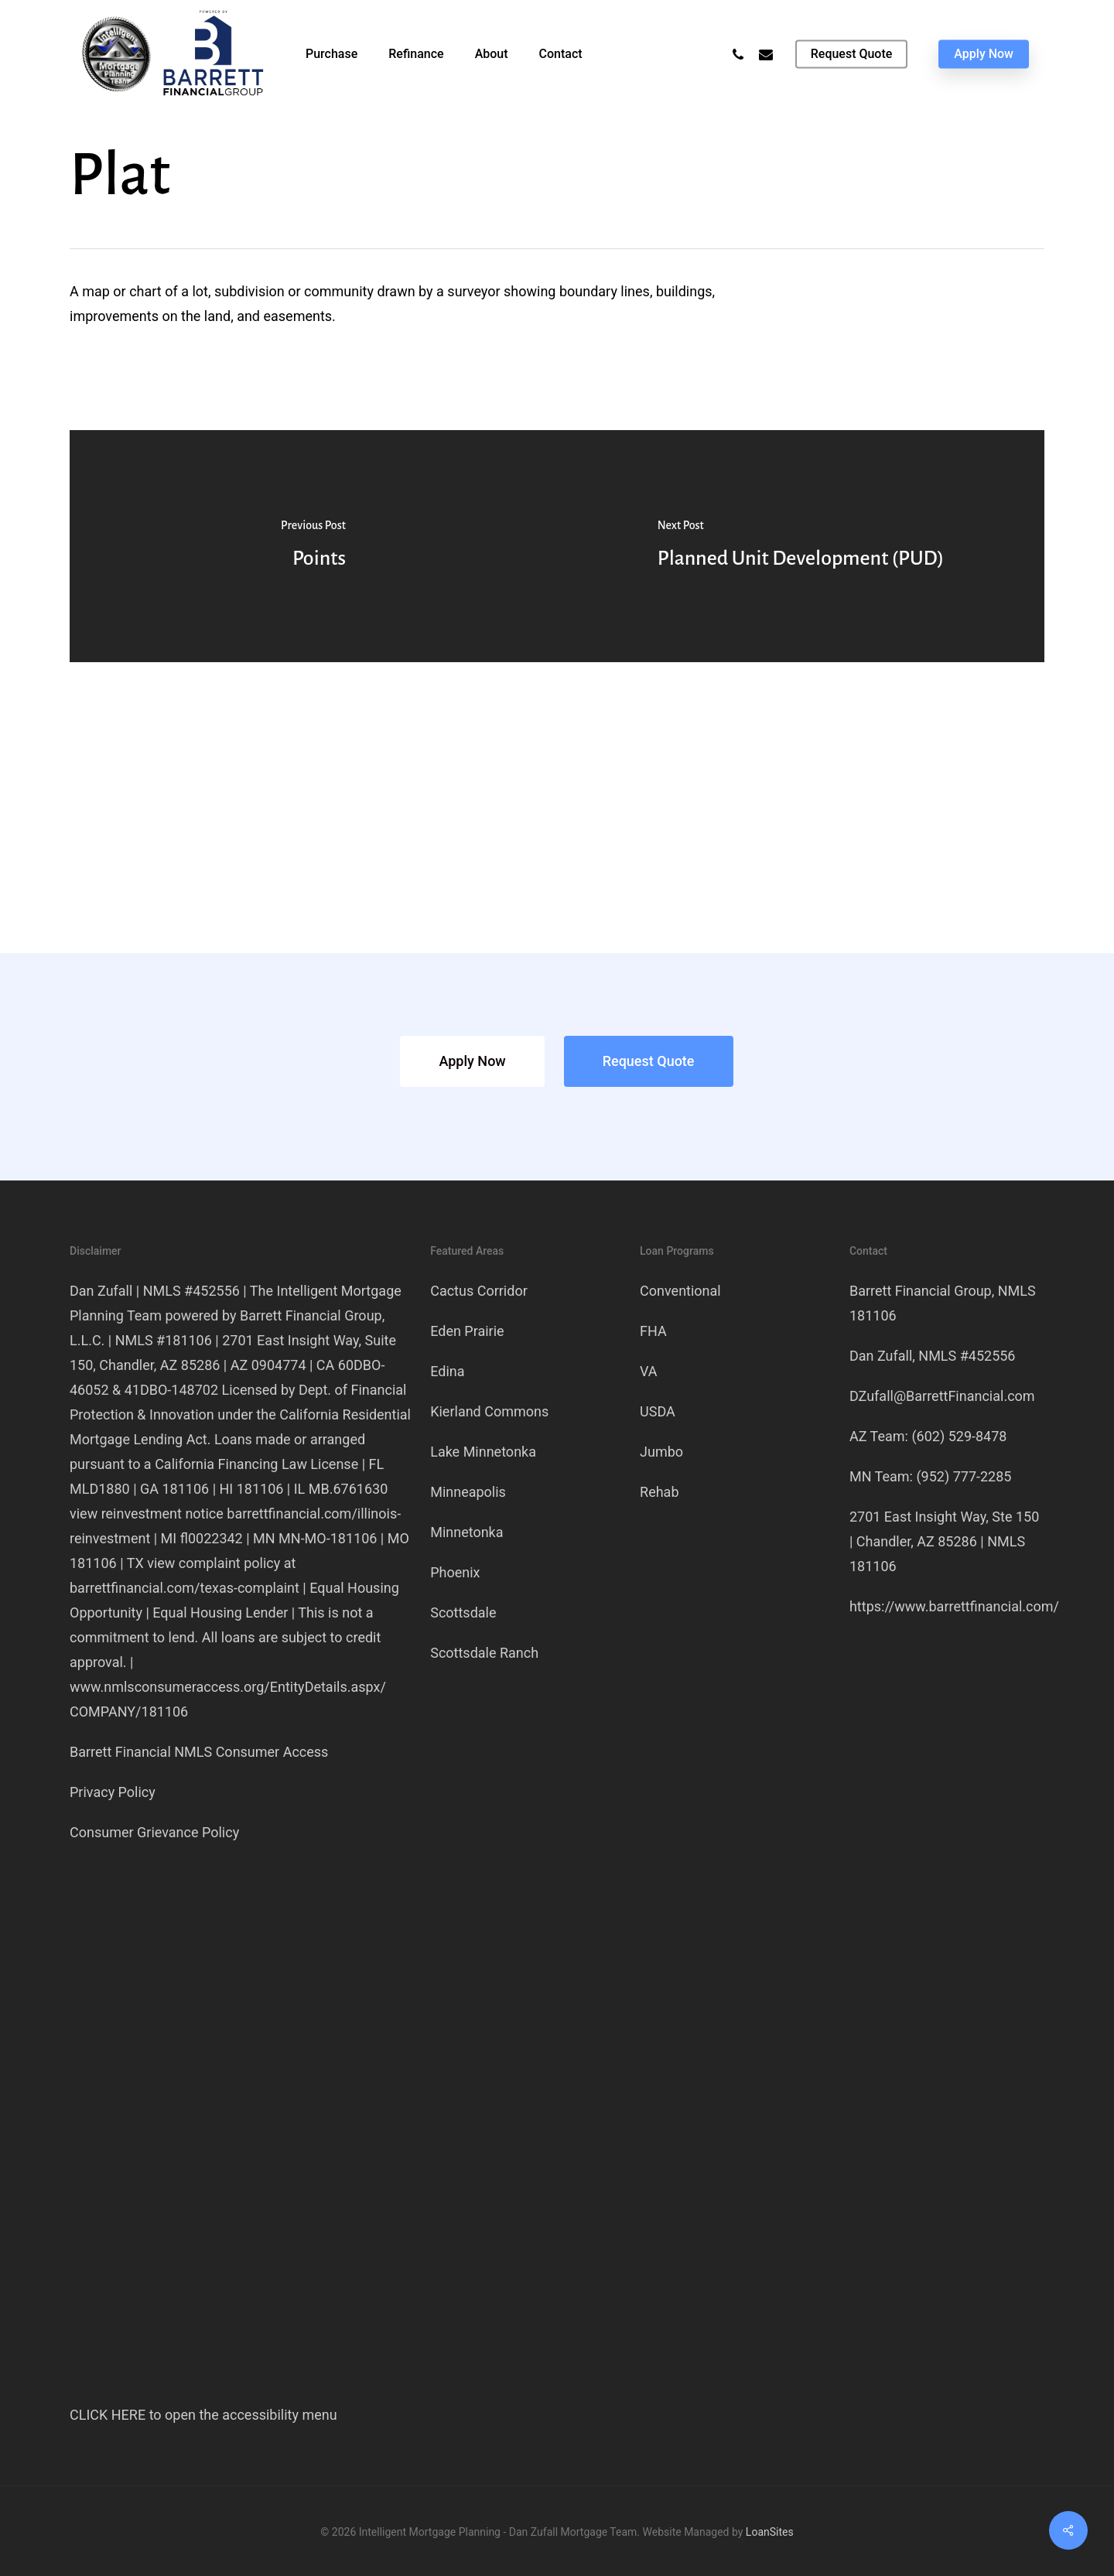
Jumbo (661, 1451)
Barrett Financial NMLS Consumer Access (199, 1752)
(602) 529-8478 (958, 1436)
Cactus (479, 1291)
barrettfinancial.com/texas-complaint (184, 1588)
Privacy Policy (112, 1792)
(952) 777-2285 (963, 1476)
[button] (472, 1061)
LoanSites (770, 2532)
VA (649, 1371)
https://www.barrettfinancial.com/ (954, 1606)
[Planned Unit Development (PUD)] (800, 546)
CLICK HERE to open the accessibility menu (203, 2415)
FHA (653, 1331)
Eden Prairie (467, 1331)
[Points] (313, 546)
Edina (447, 1371)
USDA (657, 1411)
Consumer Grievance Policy (154, 1832)
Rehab (659, 1492)
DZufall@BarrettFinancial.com (942, 1396)
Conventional (680, 1291)
